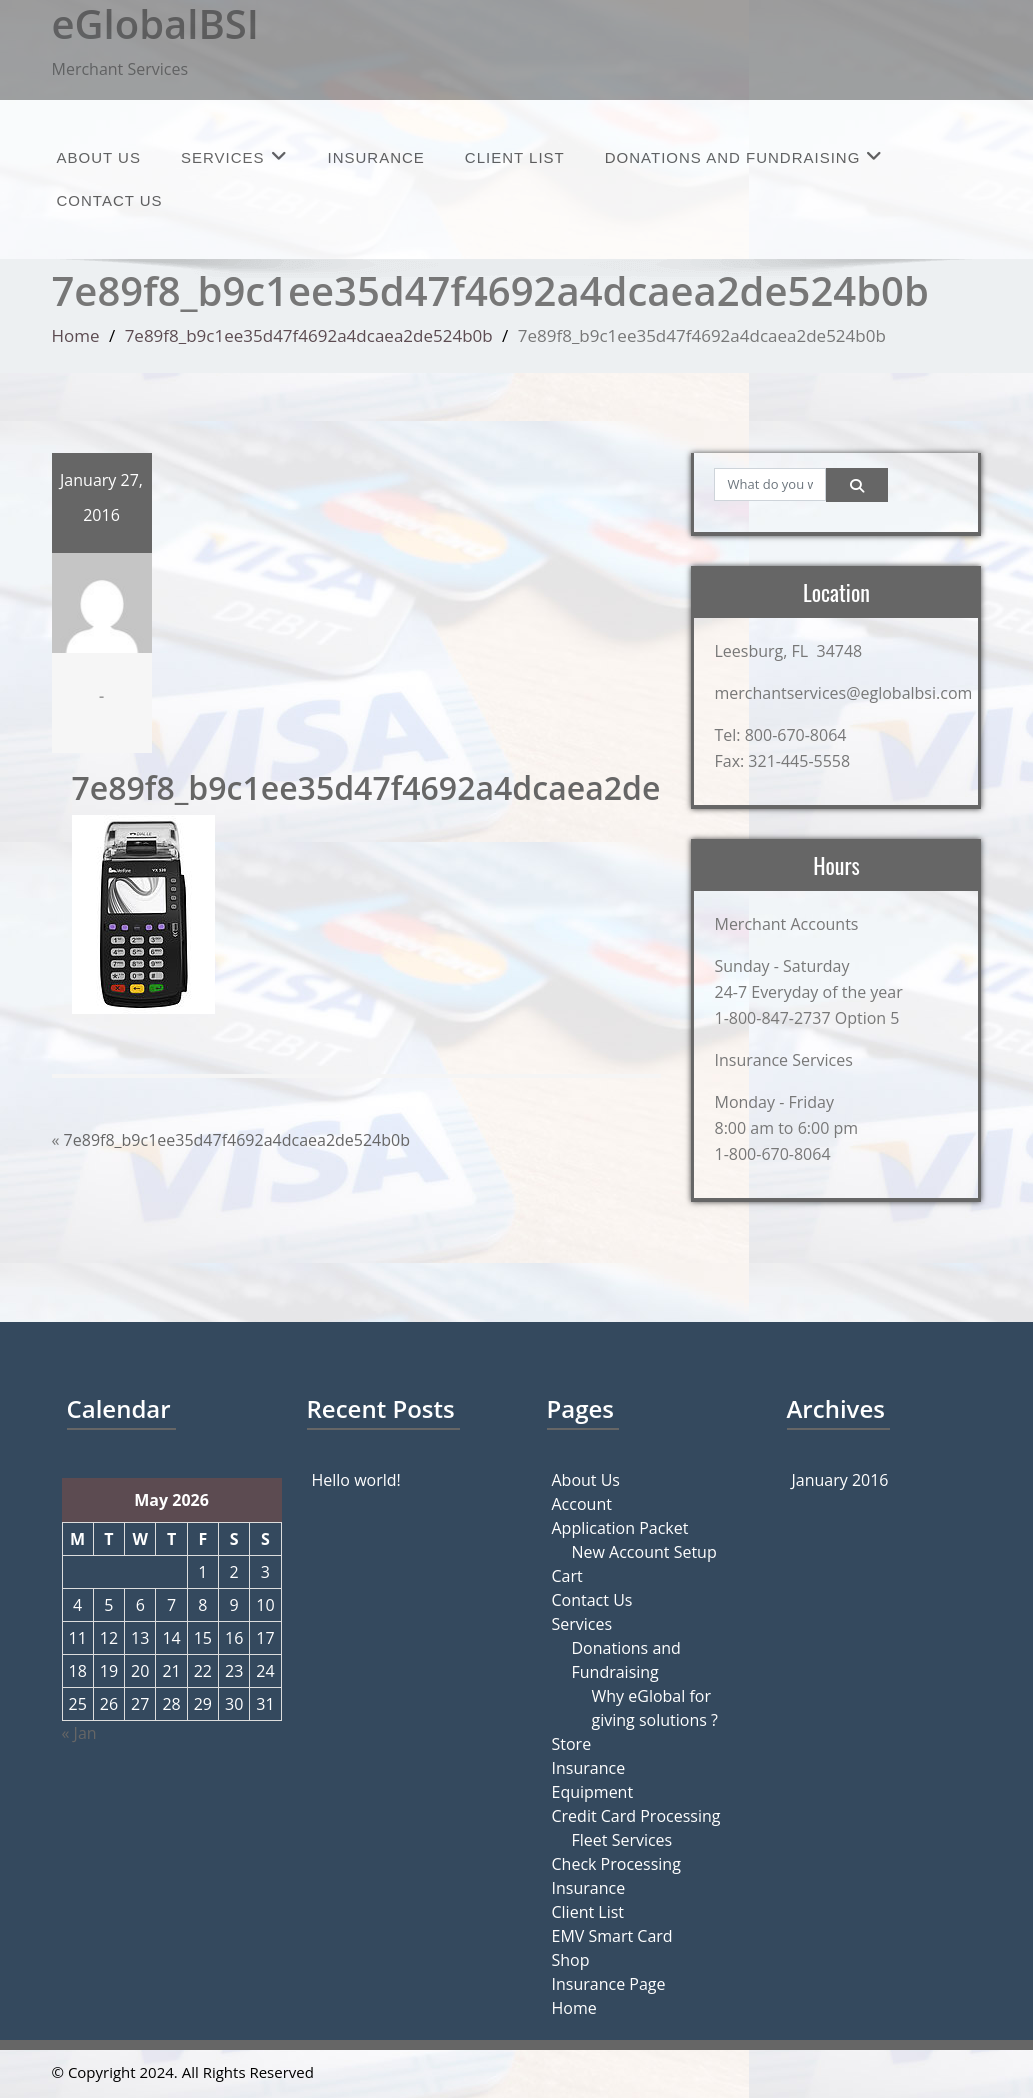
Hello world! (356, 1480)
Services (234, 156)
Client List (515, 157)
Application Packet (620, 1528)
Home (76, 335)
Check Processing (616, 1864)
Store (572, 1744)
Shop (571, 1960)
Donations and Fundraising (744, 156)
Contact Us (110, 200)
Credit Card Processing (636, 1816)
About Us (99, 157)
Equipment (593, 1792)
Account (582, 1504)
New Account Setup (644, 1552)
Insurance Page (609, 1984)
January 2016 (840, 1480)
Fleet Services (622, 1840)
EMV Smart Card (612, 1936)
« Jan (79, 1733)
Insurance (376, 157)
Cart (567, 1576)
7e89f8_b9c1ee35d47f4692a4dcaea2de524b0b (309, 335)
